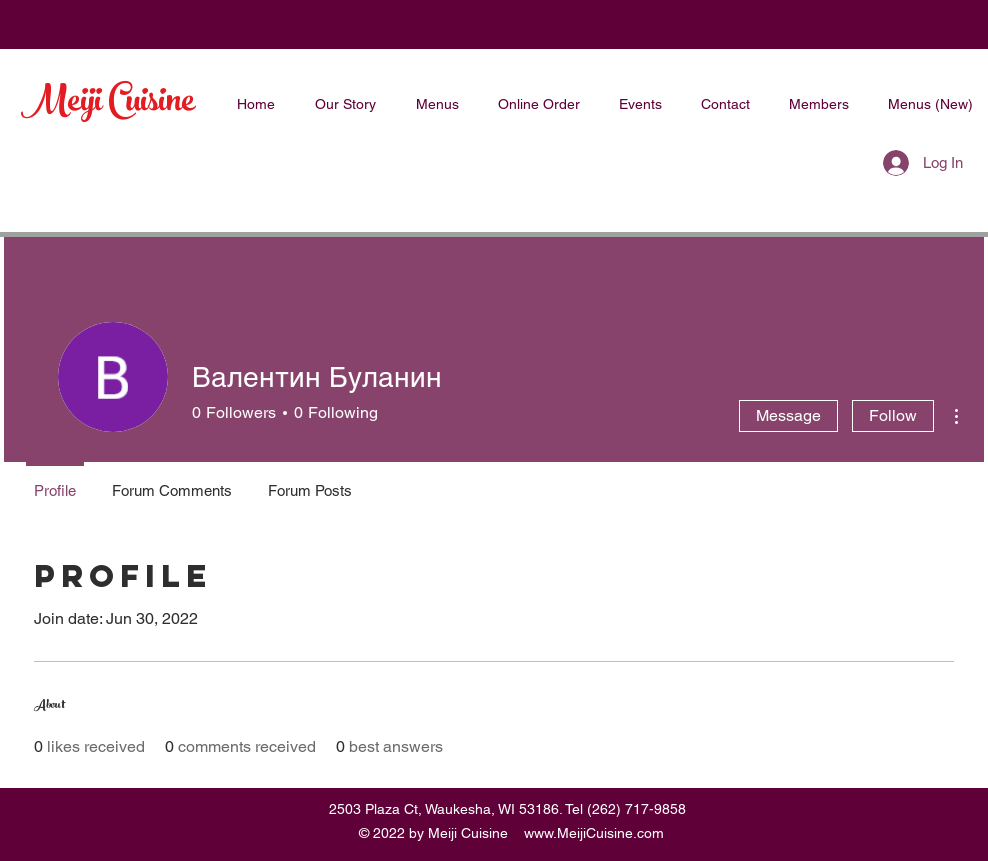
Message (788, 415)
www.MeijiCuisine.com (594, 833)
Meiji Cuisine (108, 104)
